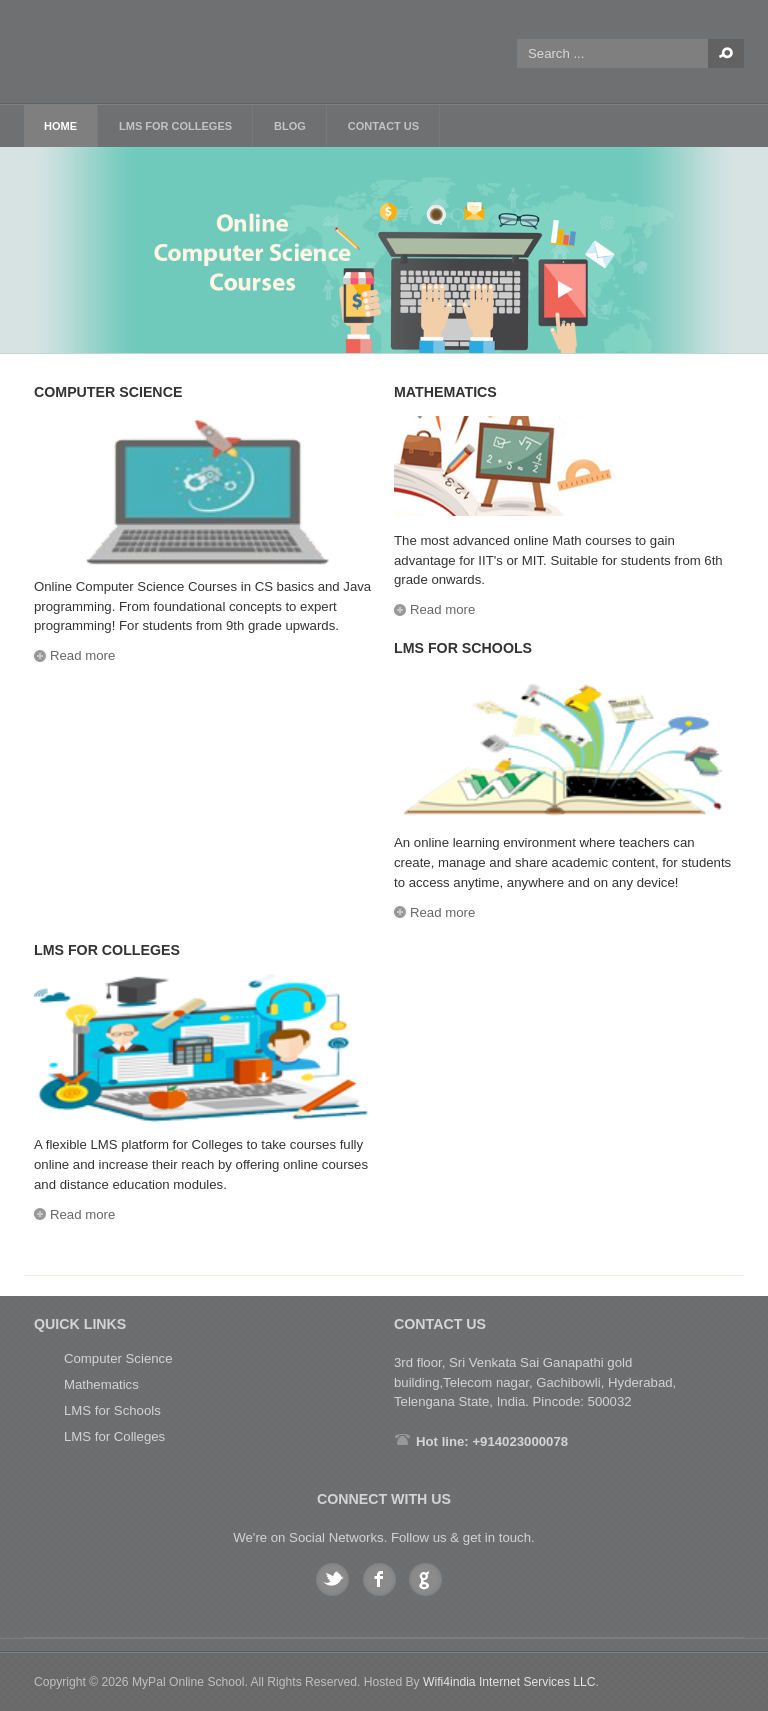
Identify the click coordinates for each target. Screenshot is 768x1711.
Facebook (379, 1579)
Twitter (332, 1579)
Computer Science (118, 1358)
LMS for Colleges (114, 1436)
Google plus (425, 1579)
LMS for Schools (112, 1410)
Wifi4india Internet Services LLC (509, 1682)
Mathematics (101, 1384)
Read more (82, 655)
